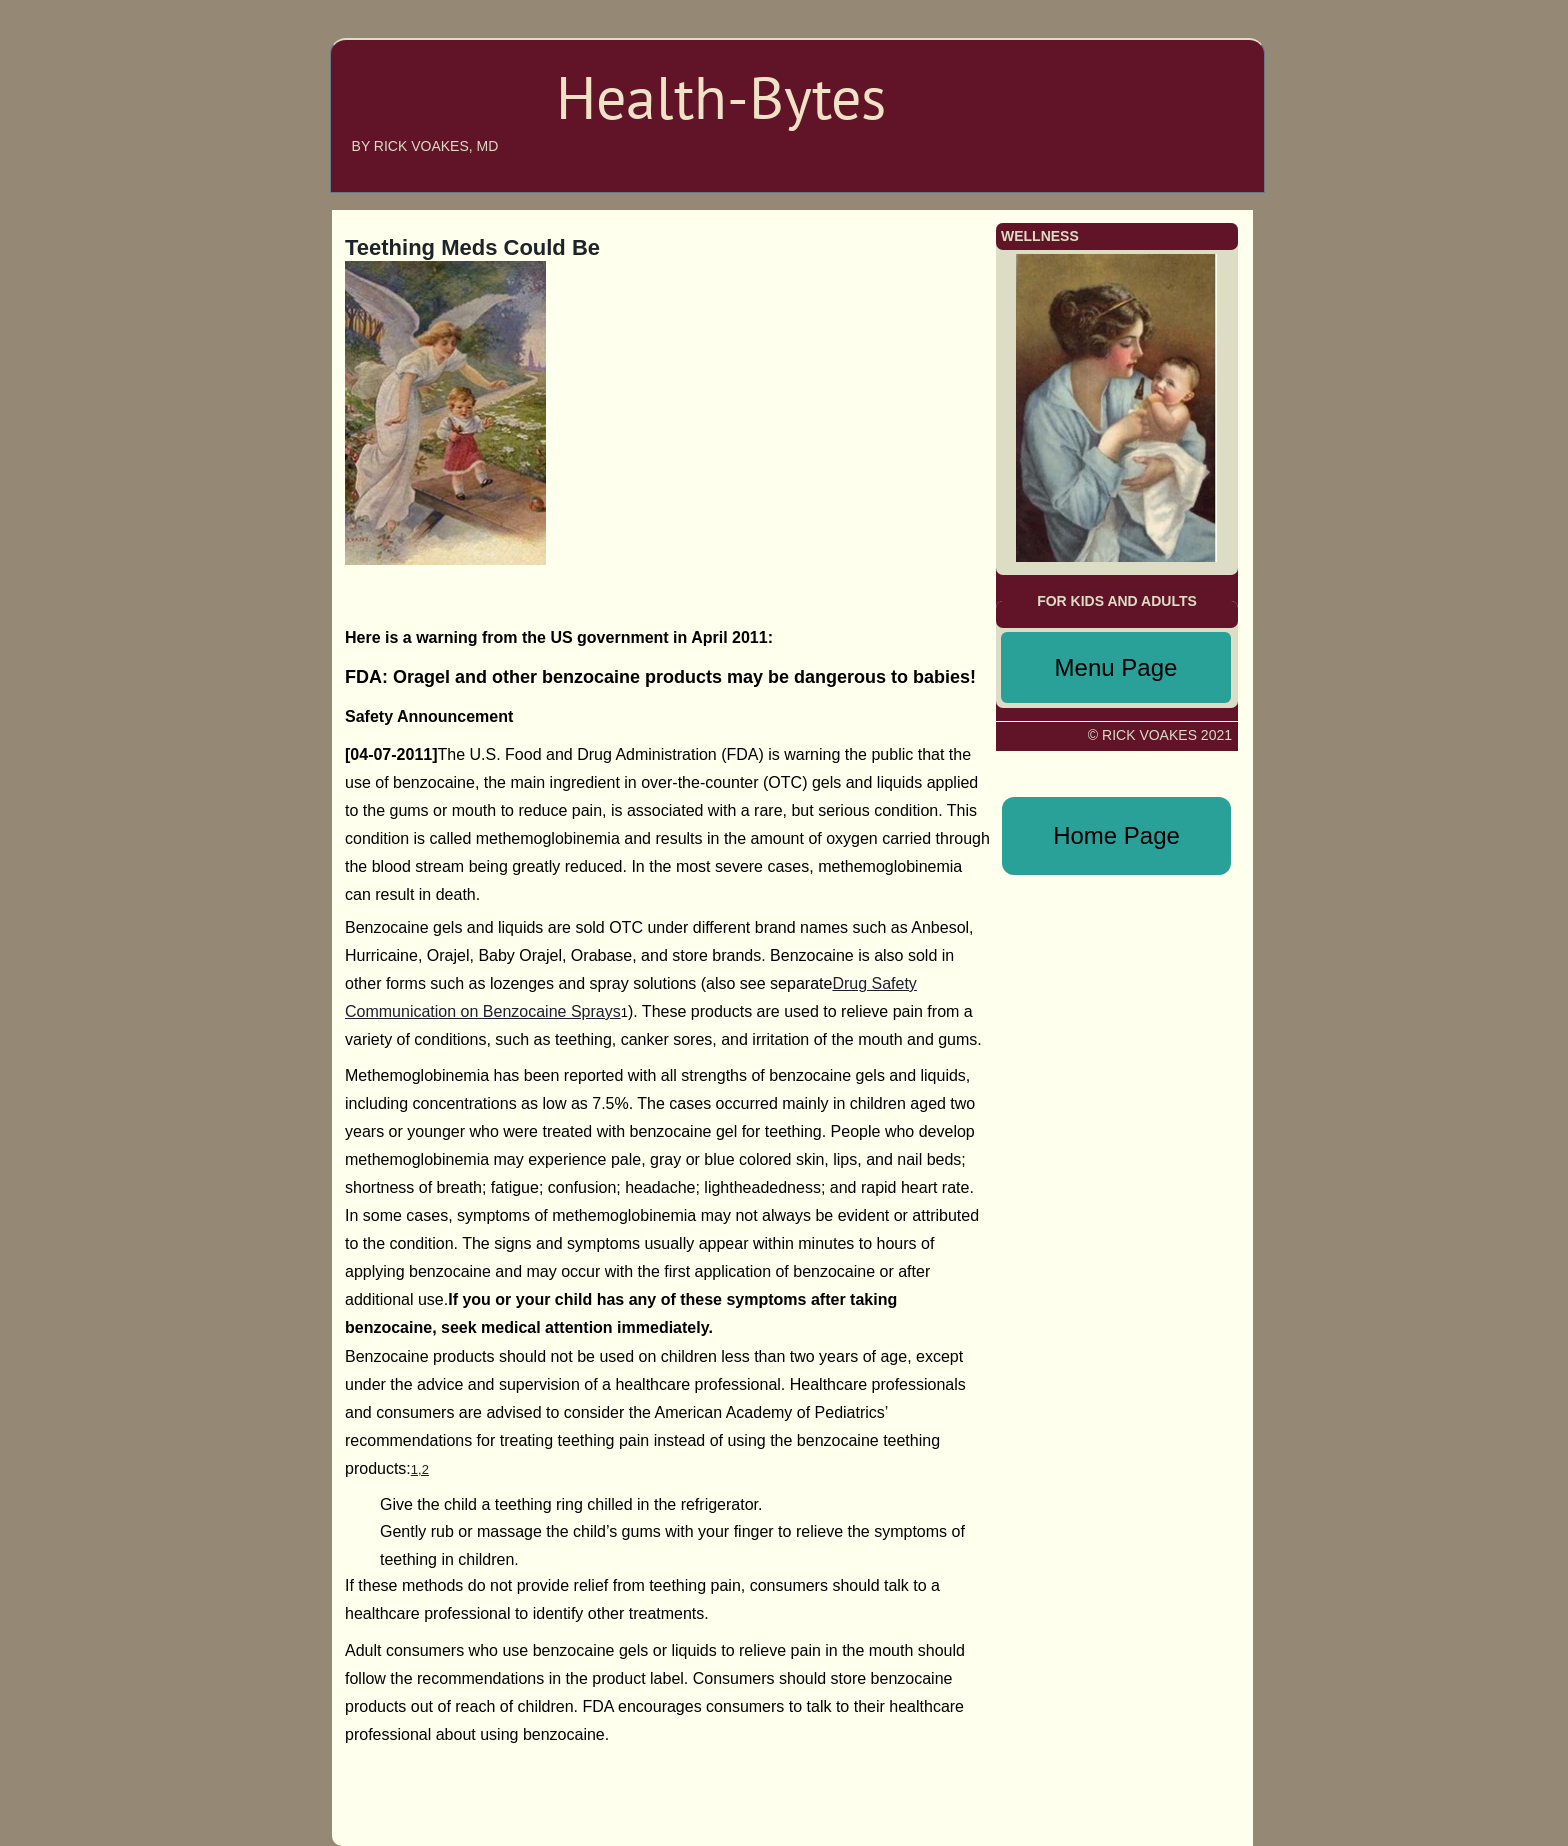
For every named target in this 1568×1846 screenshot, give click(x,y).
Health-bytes (420, 112)
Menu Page (1116, 667)
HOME (1205, 44)
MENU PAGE (1179, 134)
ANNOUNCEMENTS (1162, 104)
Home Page (1116, 835)
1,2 (420, 1469)
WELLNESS (1189, 164)
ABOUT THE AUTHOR (1155, 74)
